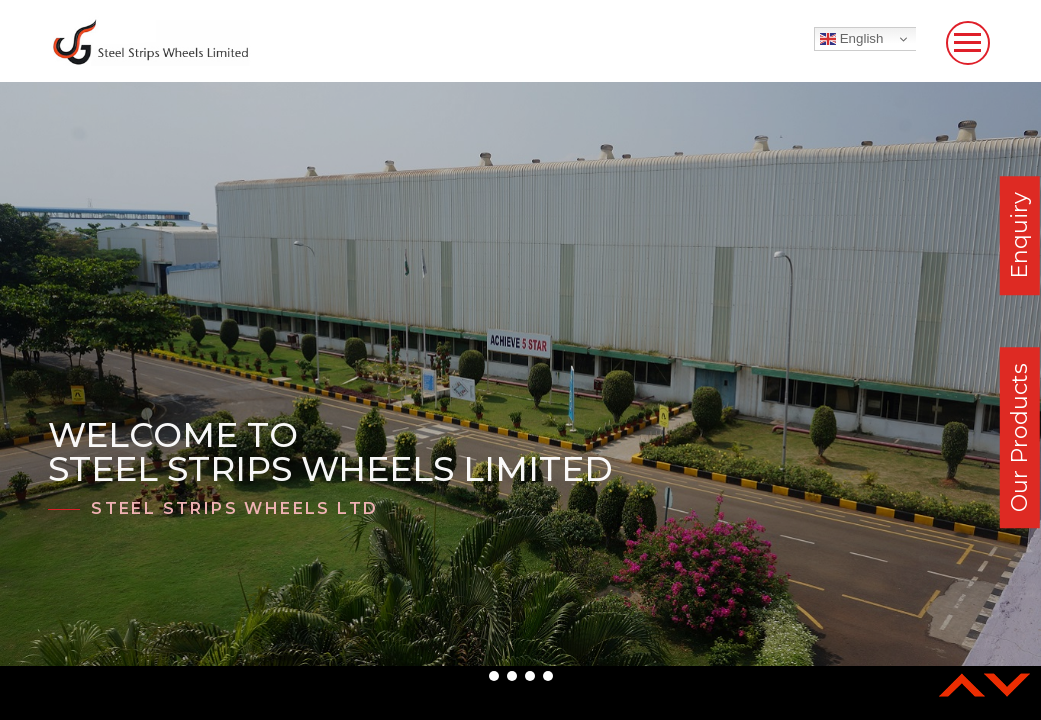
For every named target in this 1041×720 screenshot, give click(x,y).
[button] (494, 676)
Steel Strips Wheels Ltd (234, 508)
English (851, 39)
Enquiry (1019, 235)
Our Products (1019, 437)
